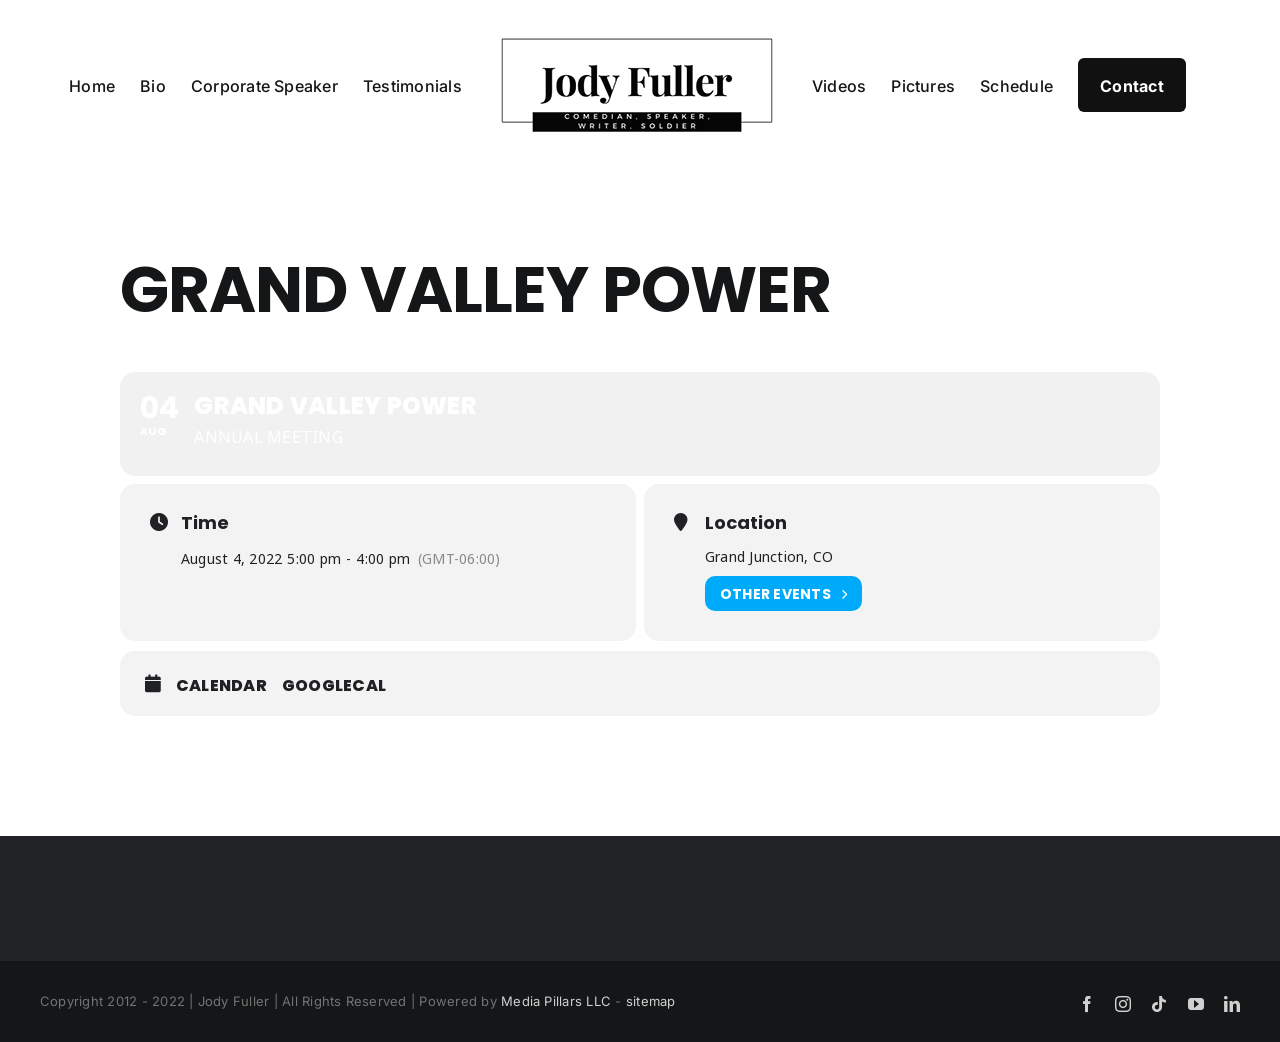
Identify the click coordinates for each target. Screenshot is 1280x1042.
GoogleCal (334, 686)
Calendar (221, 686)
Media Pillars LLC (556, 1001)
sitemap (651, 1001)
